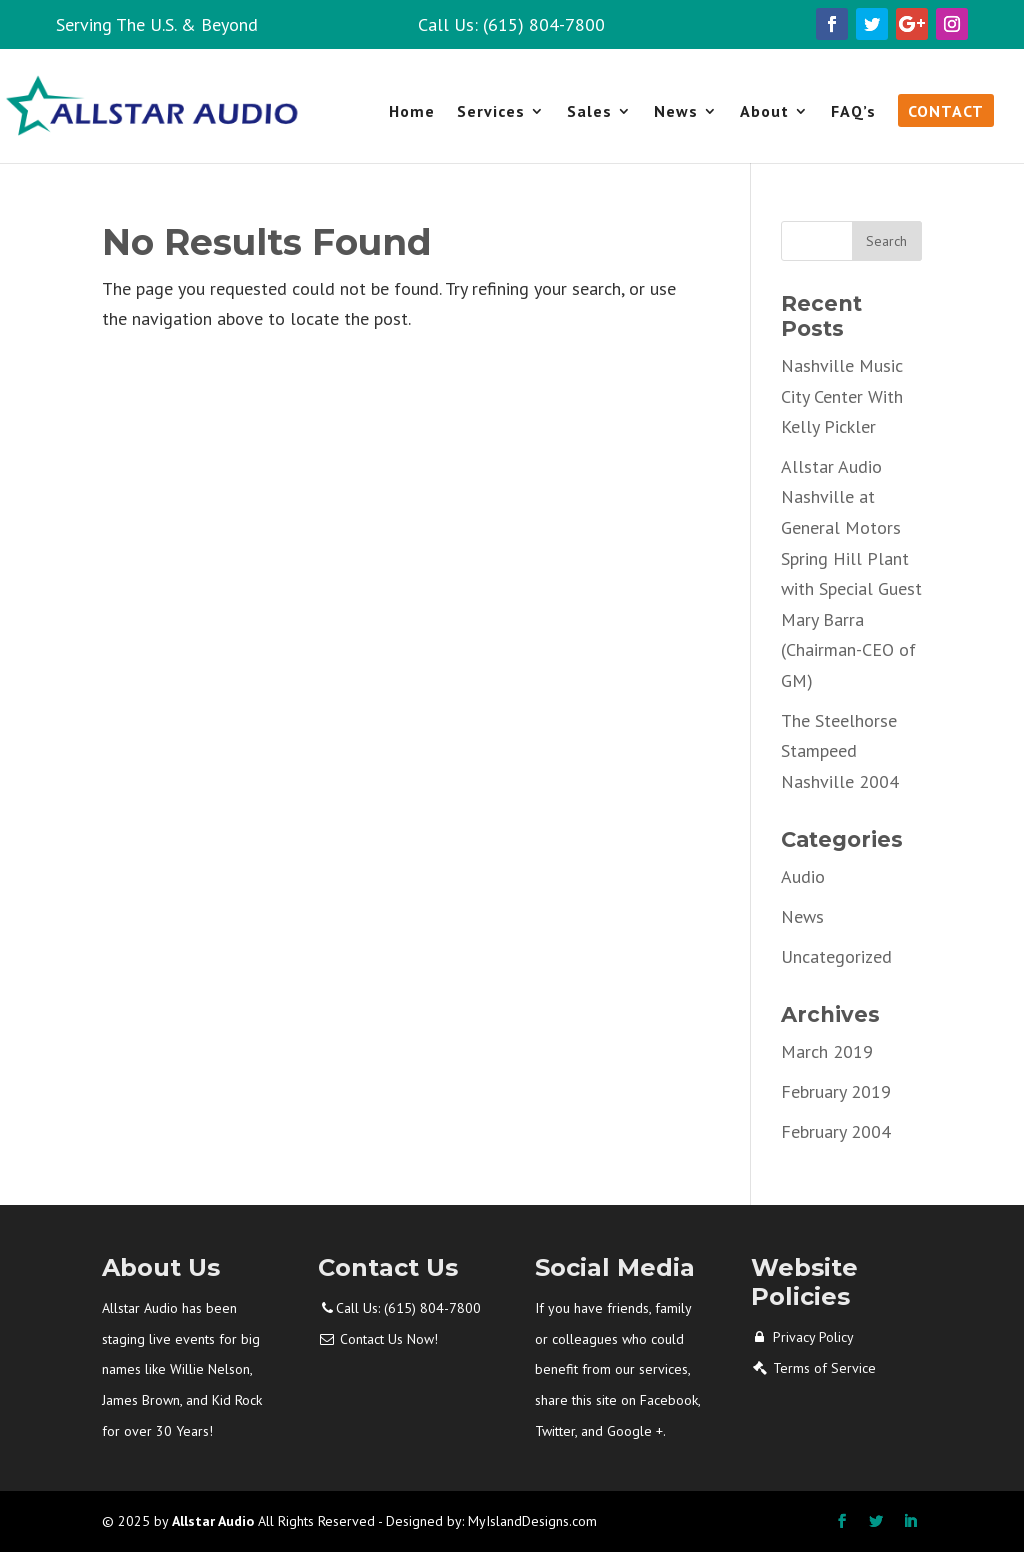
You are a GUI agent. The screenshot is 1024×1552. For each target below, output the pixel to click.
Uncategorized (836, 956)
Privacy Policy (813, 1337)
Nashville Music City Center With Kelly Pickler (842, 396)
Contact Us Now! (389, 1339)
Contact (946, 112)
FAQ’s (853, 112)
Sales (589, 112)
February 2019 (836, 1091)
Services (491, 112)
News (676, 112)
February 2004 (836, 1131)
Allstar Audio (213, 1521)
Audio (803, 876)
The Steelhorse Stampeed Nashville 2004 (840, 751)
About (764, 112)
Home (412, 112)
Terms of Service (824, 1368)
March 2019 (827, 1051)
